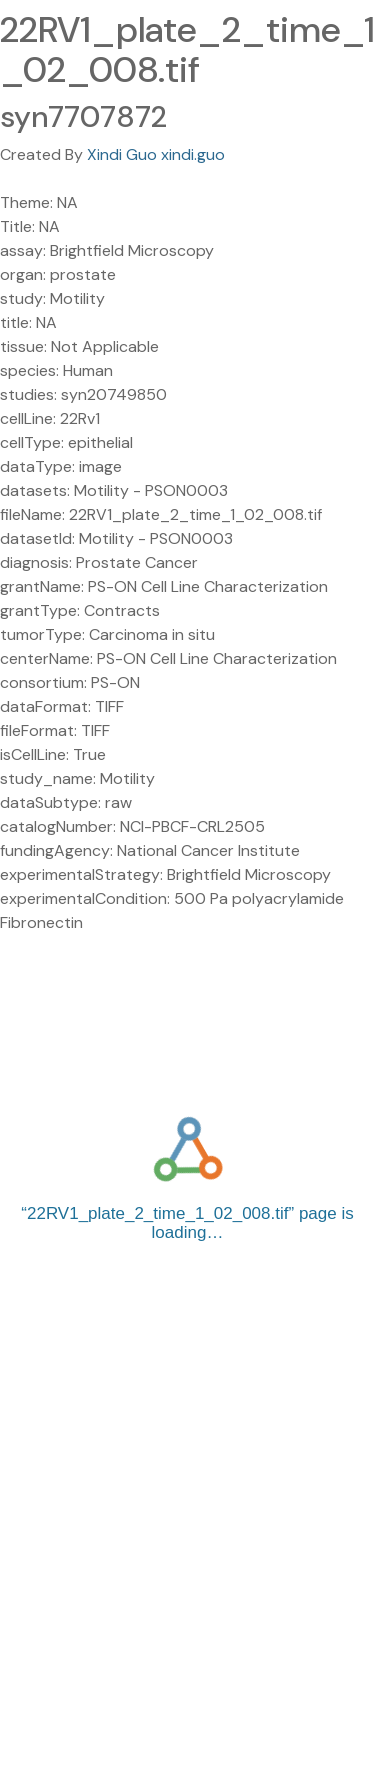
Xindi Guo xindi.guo (156, 154)
